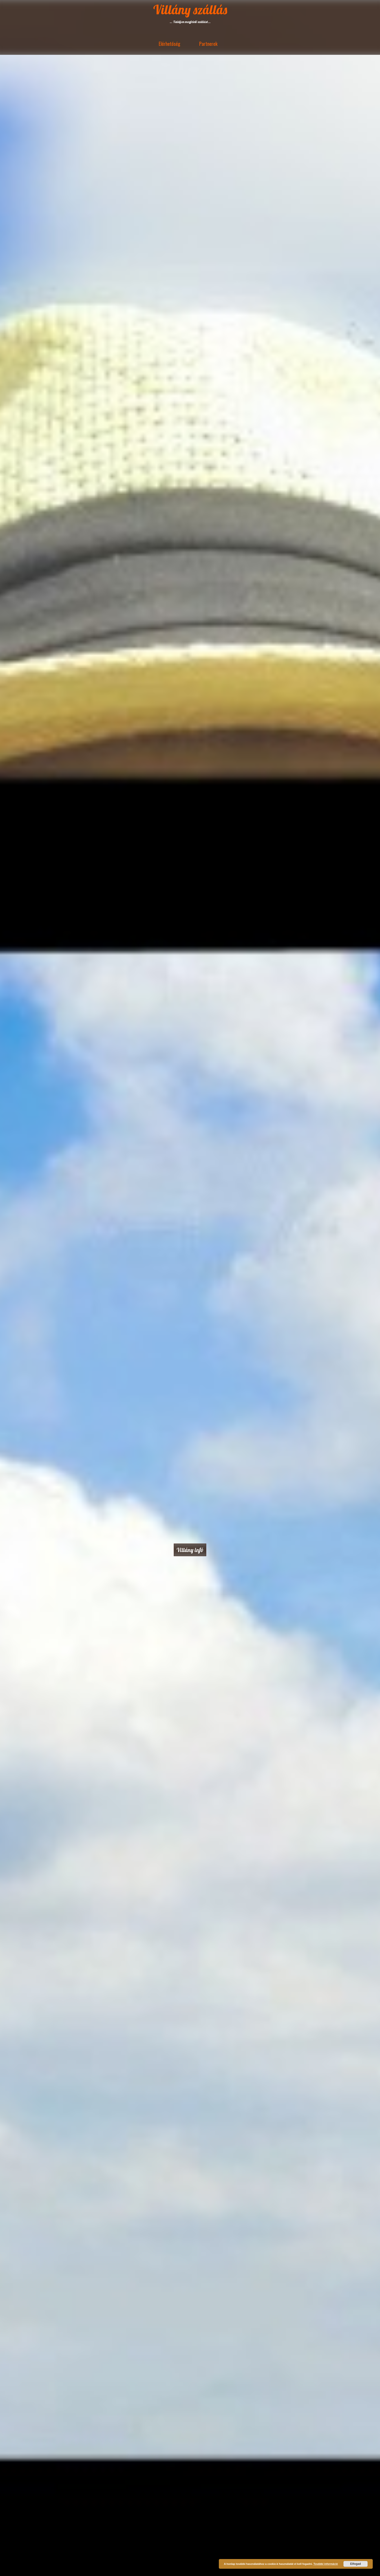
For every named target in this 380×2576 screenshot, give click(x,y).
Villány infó (190, 1550)
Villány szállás (190, 9)
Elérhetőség (169, 43)
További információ (325, 2563)
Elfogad (355, 2564)
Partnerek (208, 43)
